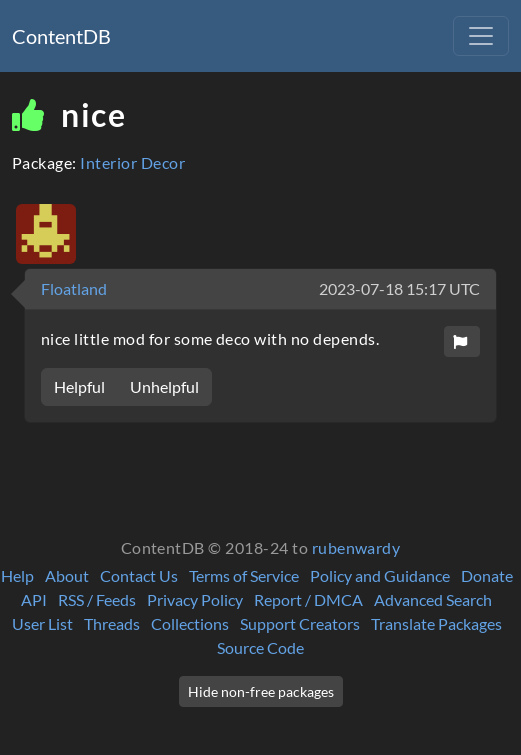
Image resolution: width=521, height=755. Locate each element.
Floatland (74, 288)
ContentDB (61, 36)
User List (42, 623)
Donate (487, 575)
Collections (190, 623)
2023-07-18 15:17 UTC (399, 288)
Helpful (79, 386)
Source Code (260, 647)
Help (17, 575)
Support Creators (300, 623)
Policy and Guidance (380, 575)
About (67, 575)
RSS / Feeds (97, 599)
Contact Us (139, 575)
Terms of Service (244, 575)
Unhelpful (164, 386)
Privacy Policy (195, 599)
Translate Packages (436, 623)
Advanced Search (433, 599)
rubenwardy (356, 547)
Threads (112, 623)
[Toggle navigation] (481, 36)
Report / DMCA (308, 599)
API (34, 599)
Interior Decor (132, 162)
